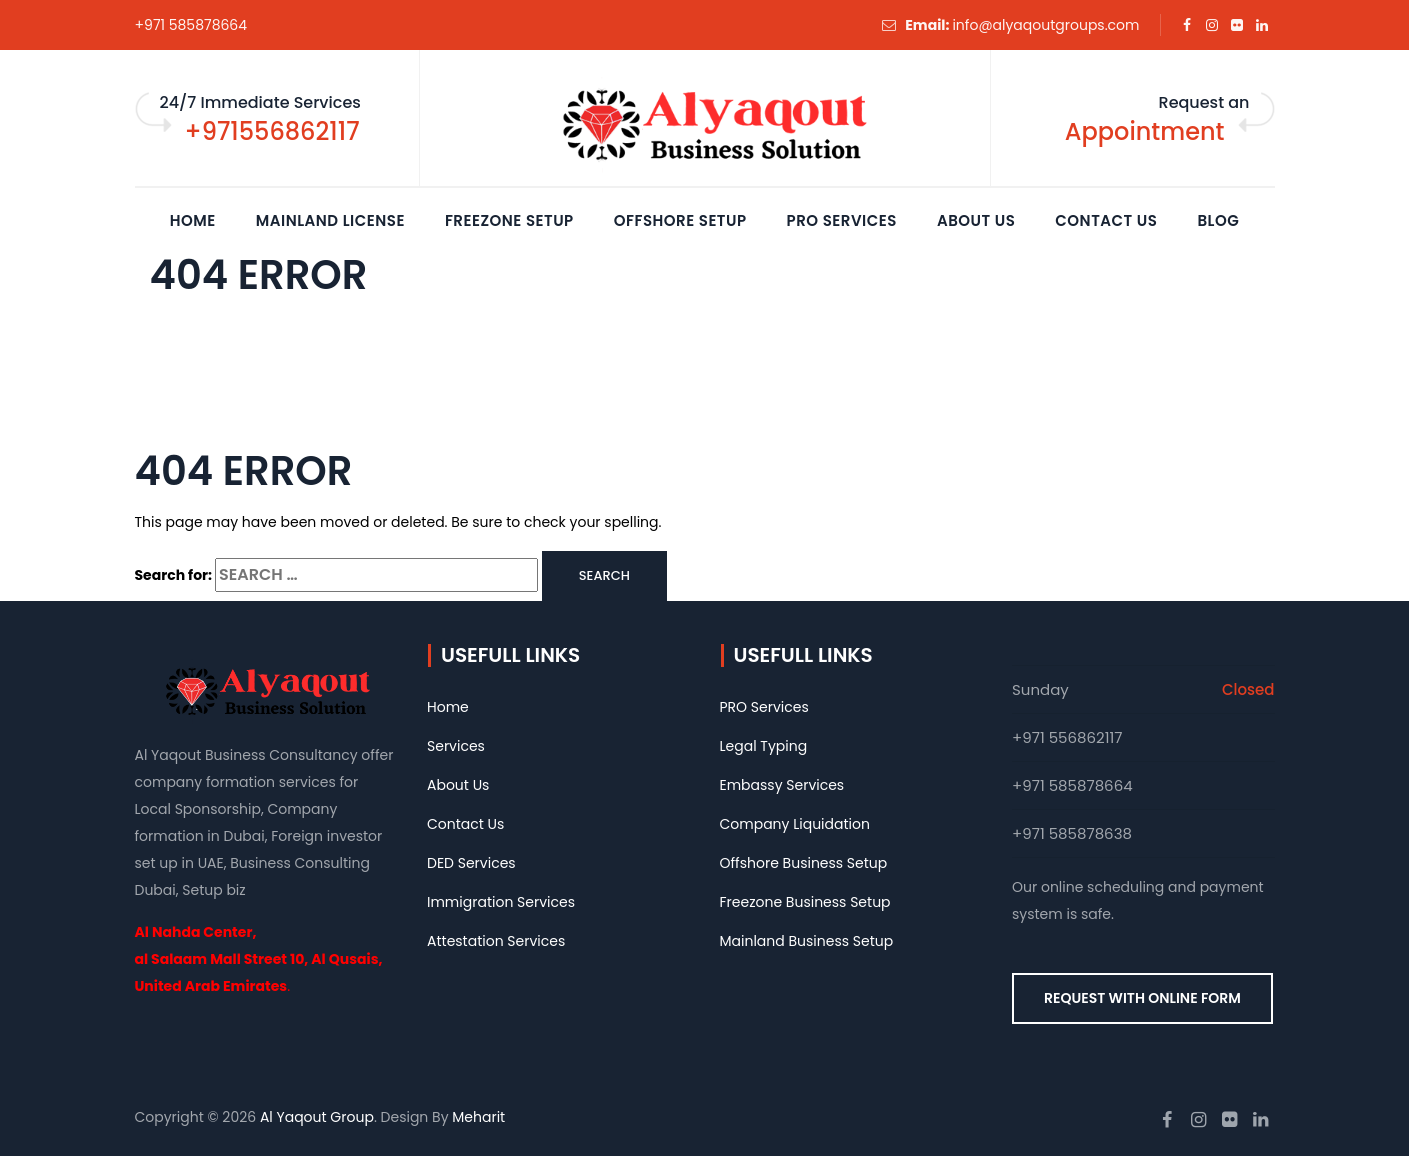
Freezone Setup (509, 220)
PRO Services (842, 220)
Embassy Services (782, 785)
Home (193, 220)
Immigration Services (501, 902)
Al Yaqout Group (317, 1117)
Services (456, 746)
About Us (976, 220)
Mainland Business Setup (807, 941)
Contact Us (1106, 220)
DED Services (471, 863)
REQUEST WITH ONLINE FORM (1142, 998)
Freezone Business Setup (805, 902)
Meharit (478, 1117)
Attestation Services (496, 941)
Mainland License (330, 220)
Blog (1218, 220)
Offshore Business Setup (804, 863)
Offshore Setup (680, 220)
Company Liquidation (795, 824)
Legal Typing (764, 746)
